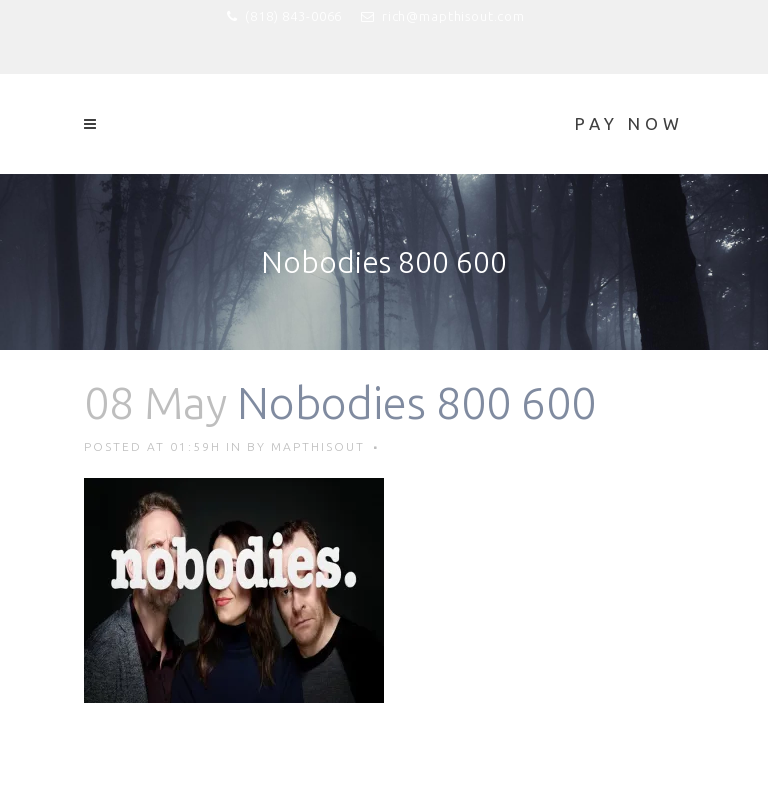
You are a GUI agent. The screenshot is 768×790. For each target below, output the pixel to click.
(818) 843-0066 (293, 16)
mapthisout (318, 446)
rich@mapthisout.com (453, 16)
